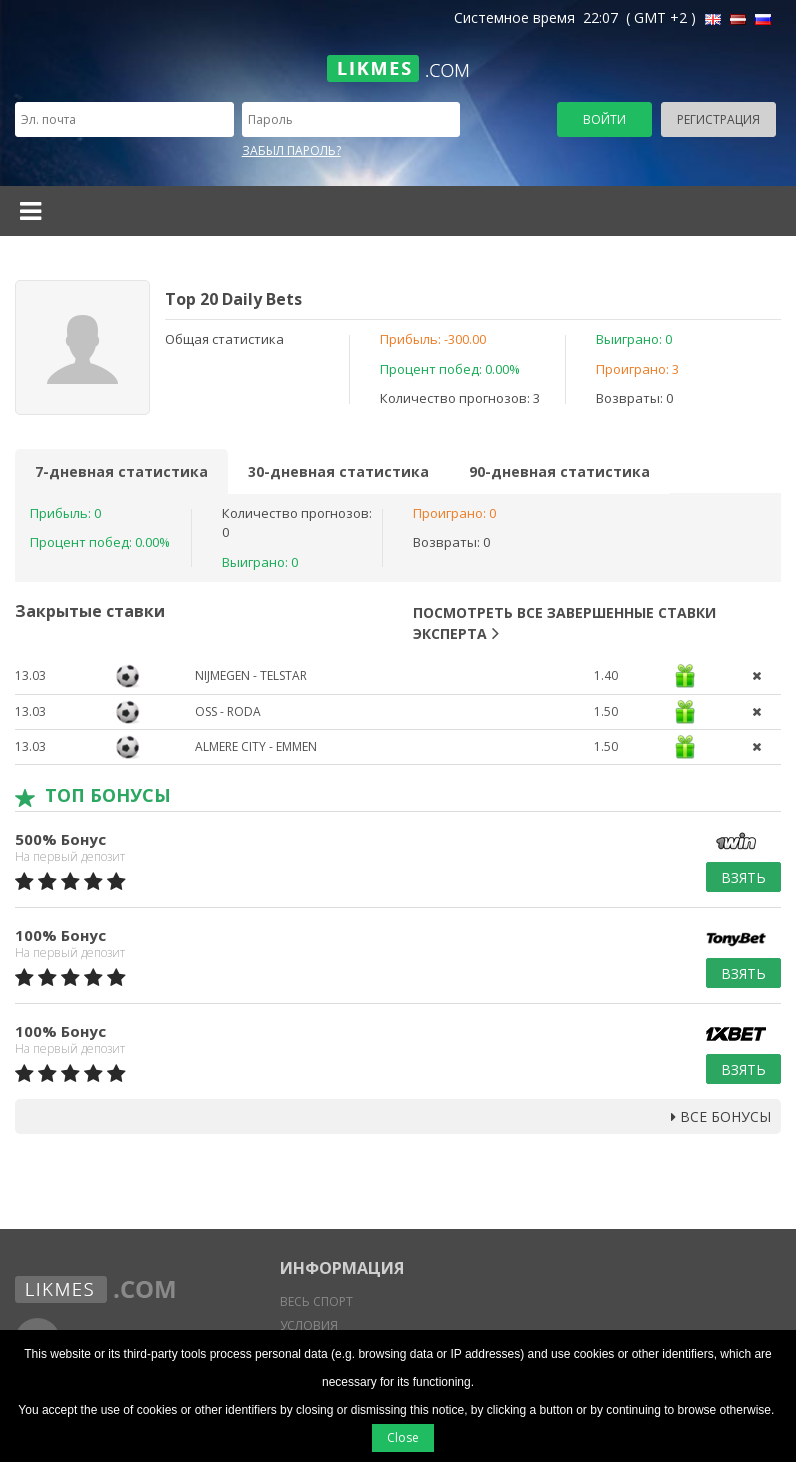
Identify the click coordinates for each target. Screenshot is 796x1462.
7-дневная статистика (121, 471)
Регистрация (718, 119)
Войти (604, 119)
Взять (743, 877)
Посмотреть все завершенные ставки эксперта (564, 623)
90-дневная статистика (559, 471)
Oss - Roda (228, 711)
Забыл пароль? (291, 150)
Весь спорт (316, 1301)
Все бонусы (721, 1116)
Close (403, 1437)
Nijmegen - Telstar (251, 675)
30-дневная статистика (338, 471)
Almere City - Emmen (256, 746)
